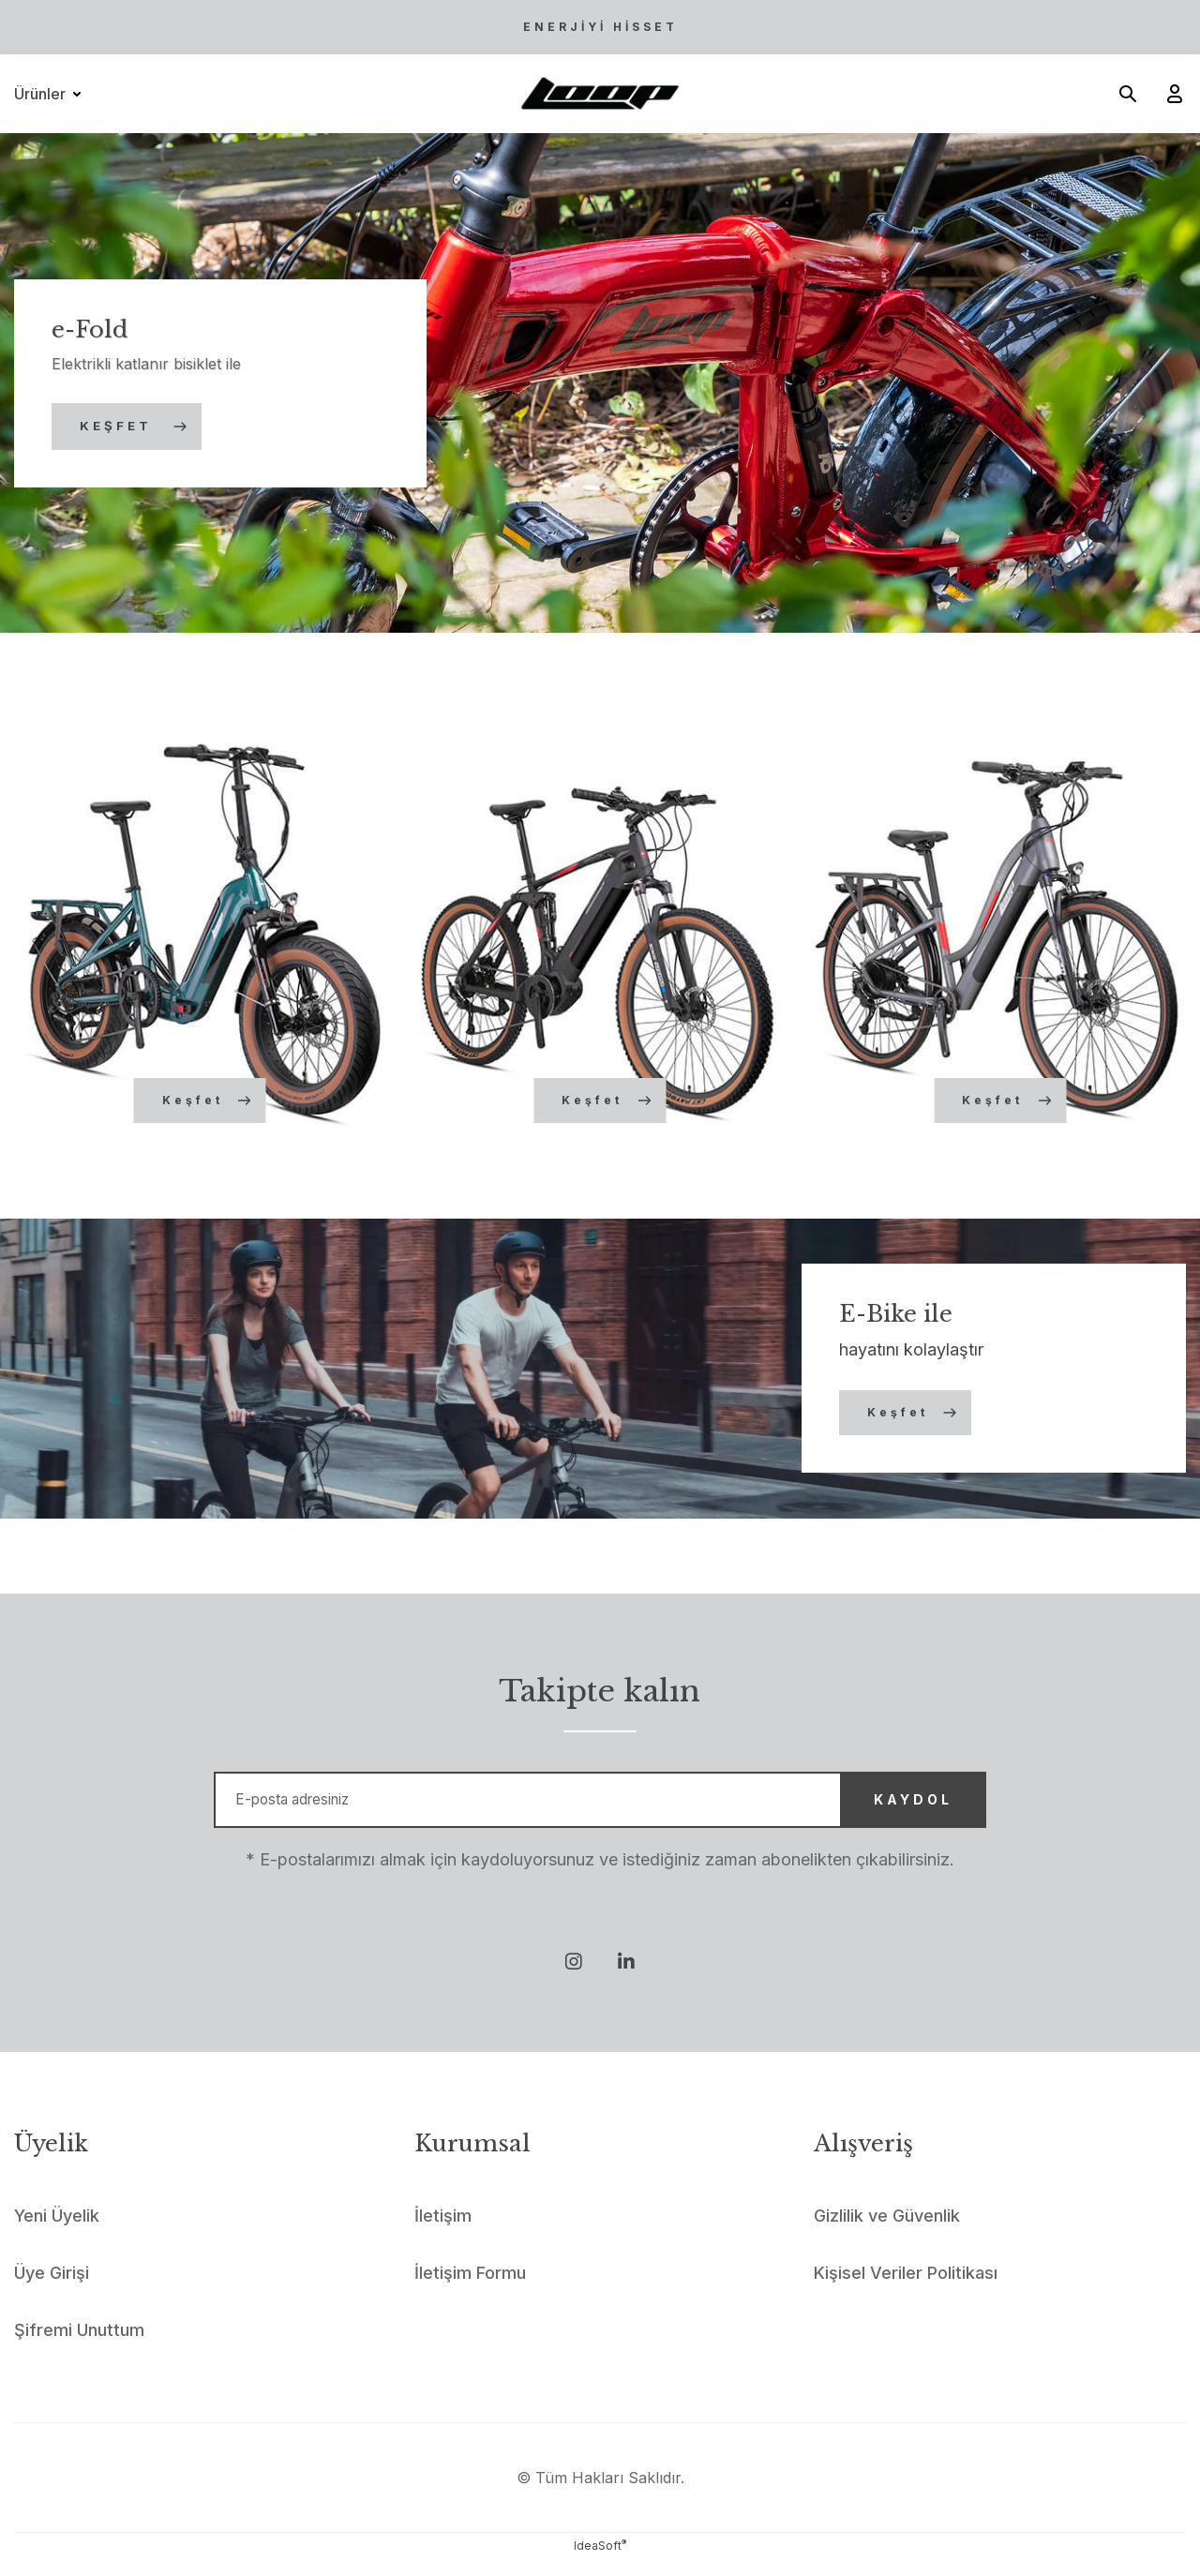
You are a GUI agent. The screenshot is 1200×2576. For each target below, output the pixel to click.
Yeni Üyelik (56, 2232)
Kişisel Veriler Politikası (906, 2289)
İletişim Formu (470, 2289)
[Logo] (599, 93)
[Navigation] (51, 93)
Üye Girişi (51, 2289)
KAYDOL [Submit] (883, 1808)
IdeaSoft (600, 2561)
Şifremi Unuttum (79, 2347)
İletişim (443, 2232)
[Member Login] (1167, 93)
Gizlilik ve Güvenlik (887, 2232)
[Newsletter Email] (599, 1808)
